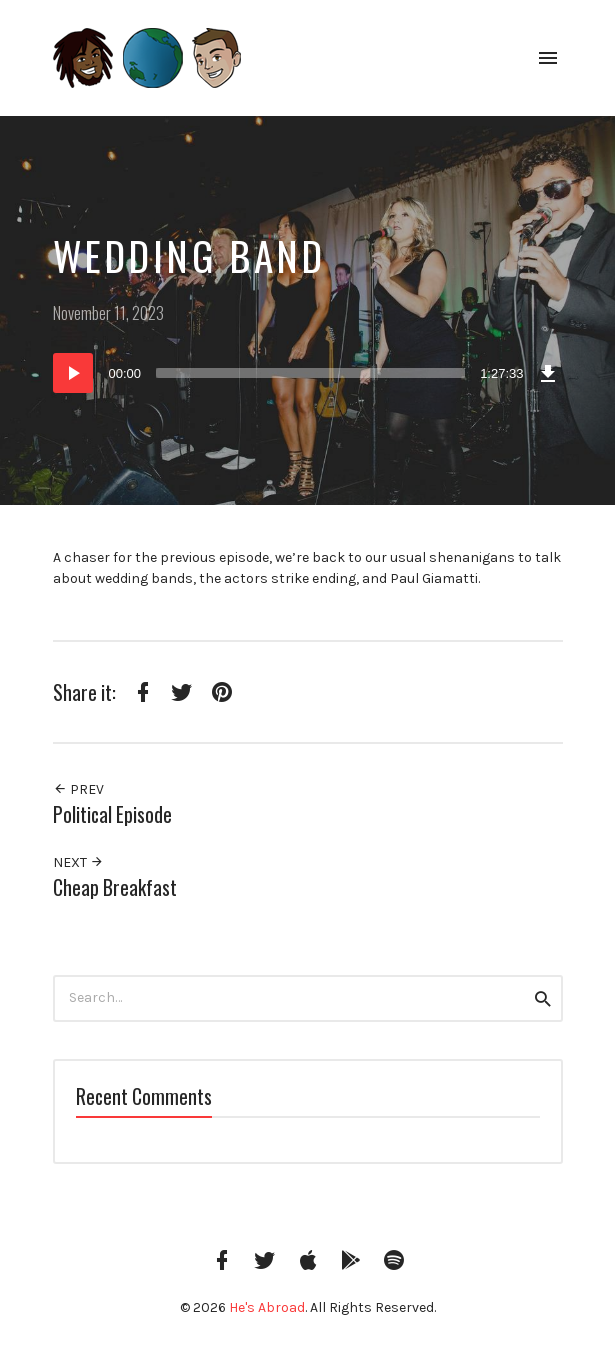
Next (78, 862)
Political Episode (112, 814)
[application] (308, 373)
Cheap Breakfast (115, 887)
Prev (78, 789)
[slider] (310, 373)
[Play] (73, 373)
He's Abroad (267, 1307)
